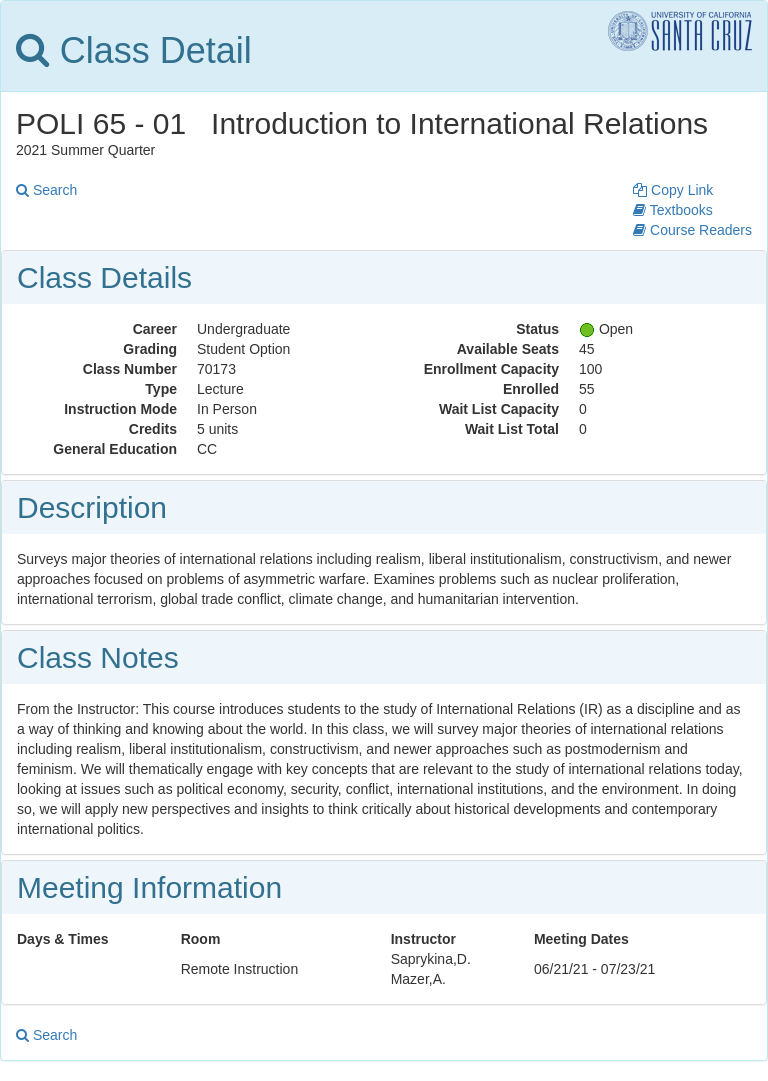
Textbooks (673, 210)
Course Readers (692, 230)
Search (46, 190)
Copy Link (673, 190)
